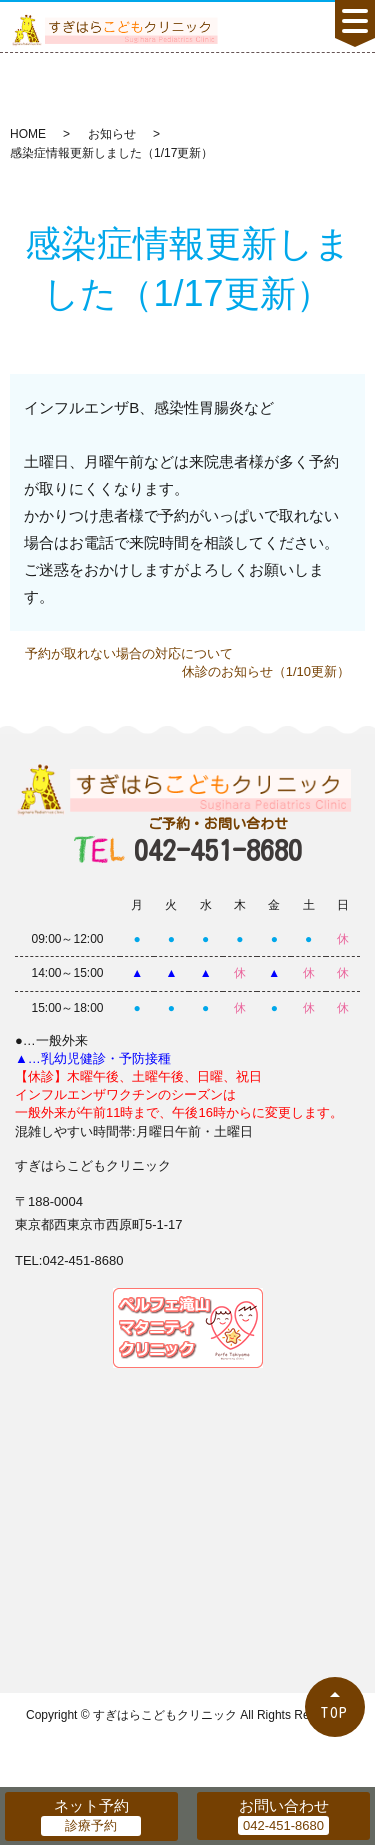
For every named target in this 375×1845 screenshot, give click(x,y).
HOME (28, 134)
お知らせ (112, 134)
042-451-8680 (218, 840)
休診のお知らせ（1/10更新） (266, 671)
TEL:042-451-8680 (69, 1260)
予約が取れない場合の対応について (129, 653)
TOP (335, 1712)
